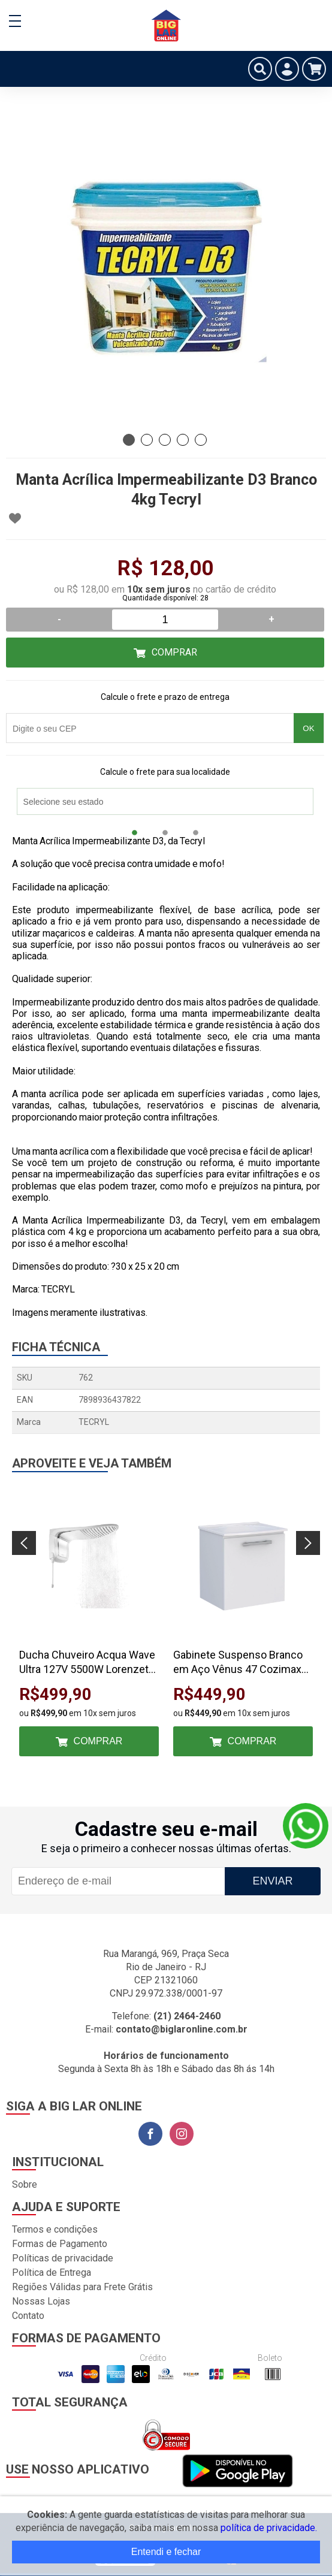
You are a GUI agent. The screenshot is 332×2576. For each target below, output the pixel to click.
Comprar (174, 652)
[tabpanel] (166, 268)
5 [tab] (201, 440)
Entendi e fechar (166, 2552)
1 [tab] (129, 440)
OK (308, 728)
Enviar (272, 1881)
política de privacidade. (269, 2527)
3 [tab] (165, 440)
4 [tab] (183, 440)
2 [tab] (147, 440)
